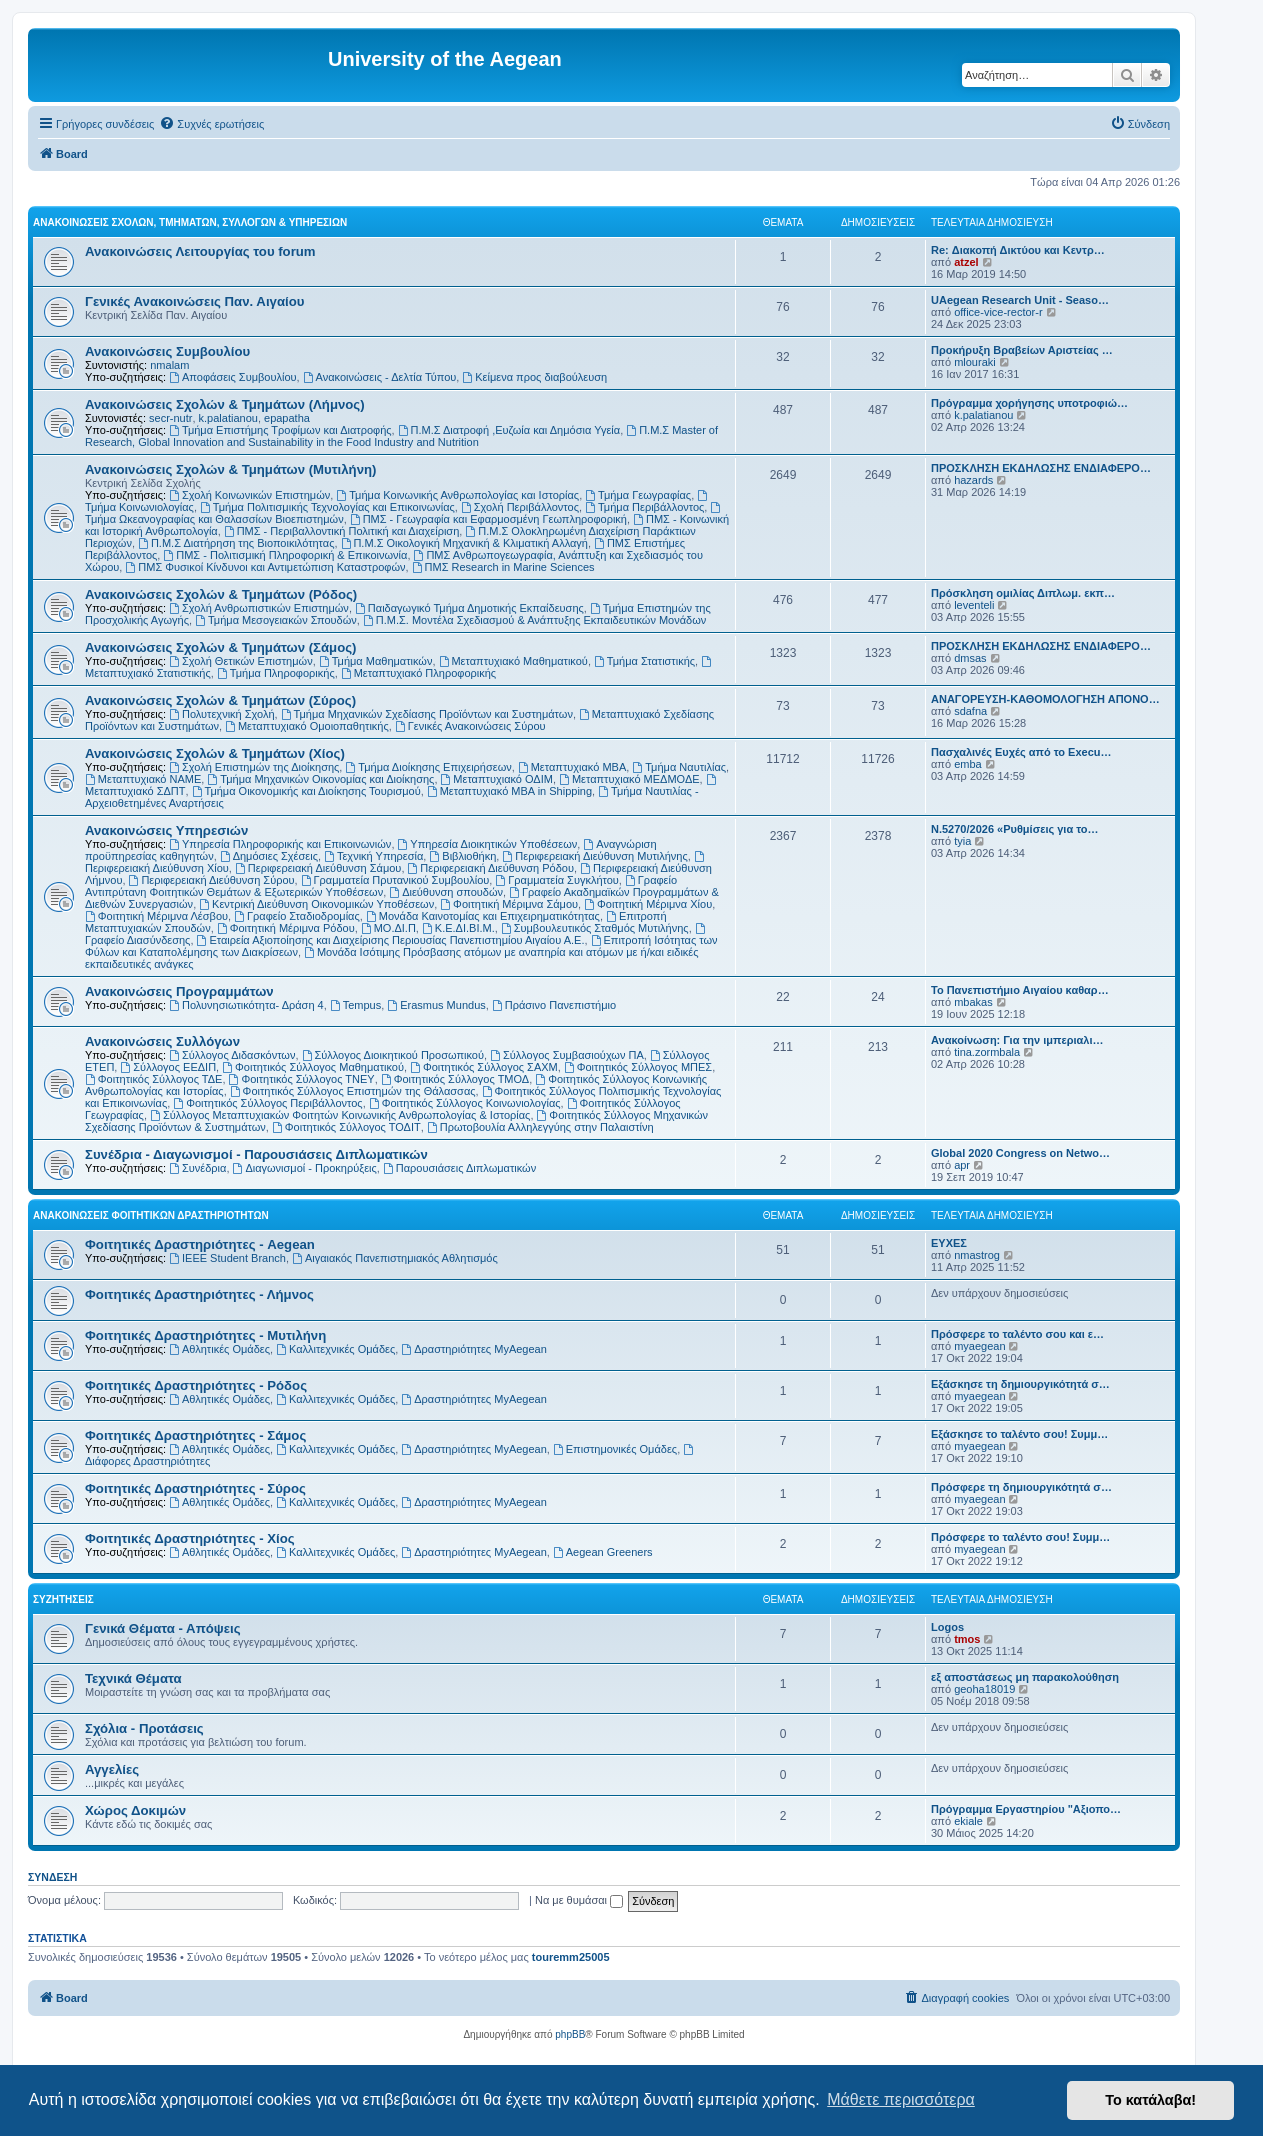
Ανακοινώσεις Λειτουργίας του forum (200, 251)
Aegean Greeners (603, 1552)
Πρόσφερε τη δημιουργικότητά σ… (1021, 1487)
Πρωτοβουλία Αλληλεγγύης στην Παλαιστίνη (540, 1127)
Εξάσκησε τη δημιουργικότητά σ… (1020, 1384)
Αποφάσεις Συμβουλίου (232, 377)
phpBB (570, 2034)
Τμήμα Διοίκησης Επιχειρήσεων (428, 767)
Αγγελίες (112, 1769)
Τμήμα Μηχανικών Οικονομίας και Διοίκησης (320, 779)
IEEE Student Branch (227, 1258)
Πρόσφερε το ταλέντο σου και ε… (1017, 1334)
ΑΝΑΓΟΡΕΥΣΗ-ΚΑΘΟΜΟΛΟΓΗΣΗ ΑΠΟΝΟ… (1045, 699)
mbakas (973, 1002)
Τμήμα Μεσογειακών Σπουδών (276, 620)
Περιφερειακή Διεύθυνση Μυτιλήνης (594, 856)
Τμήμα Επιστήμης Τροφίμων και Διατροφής (280, 430)
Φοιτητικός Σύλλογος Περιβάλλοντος (267, 1103)
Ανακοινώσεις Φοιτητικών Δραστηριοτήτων (151, 1215)
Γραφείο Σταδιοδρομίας (297, 916)
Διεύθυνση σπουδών (446, 892)
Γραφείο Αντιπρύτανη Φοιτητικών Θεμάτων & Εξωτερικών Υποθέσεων (381, 886)
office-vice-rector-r (998, 312)
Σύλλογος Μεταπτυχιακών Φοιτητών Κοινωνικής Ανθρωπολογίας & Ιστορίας (340, 1115)
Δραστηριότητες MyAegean (473, 1349)
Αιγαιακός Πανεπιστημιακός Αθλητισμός (395, 1258)
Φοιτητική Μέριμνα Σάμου (509, 904)
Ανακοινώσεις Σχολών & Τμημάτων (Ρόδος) (221, 594)
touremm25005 (571, 1957)
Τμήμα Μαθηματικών (376, 661)
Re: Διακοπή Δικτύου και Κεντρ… (1018, 250)
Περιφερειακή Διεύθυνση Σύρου (212, 880)
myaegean (979, 1346)
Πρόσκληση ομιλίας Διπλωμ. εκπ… (1023, 593)
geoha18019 (984, 1689)
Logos (947, 1627)
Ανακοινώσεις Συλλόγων (162, 1041)
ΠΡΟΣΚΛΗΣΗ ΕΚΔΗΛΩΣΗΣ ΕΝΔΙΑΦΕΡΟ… (1041, 468)
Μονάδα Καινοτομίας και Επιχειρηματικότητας (483, 916)
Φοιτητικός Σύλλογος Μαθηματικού (313, 1067)
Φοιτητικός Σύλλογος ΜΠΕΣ (638, 1067)
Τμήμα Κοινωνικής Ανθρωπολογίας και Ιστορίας (457, 495)
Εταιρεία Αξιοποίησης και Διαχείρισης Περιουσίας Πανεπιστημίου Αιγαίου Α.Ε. (391, 940)
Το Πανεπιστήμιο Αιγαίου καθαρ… (1020, 990)
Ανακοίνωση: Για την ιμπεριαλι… (1017, 1040)
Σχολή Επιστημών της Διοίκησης (254, 767)
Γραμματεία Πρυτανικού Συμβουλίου (395, 880)
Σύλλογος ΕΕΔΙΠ (168, 1067)
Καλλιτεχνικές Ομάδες (335, 1349)
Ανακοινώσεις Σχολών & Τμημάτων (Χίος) (215, 753)
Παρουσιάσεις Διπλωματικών (459, 1168)
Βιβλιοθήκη (462, 856)
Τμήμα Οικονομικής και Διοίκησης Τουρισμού (306, 791)
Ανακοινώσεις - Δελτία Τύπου (380, 377)
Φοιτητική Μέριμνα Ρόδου (286, 928)
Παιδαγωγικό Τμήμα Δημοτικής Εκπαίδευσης (469, 608)
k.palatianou (228, 418)
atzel (966, 262)
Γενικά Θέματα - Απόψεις (163, 1628)
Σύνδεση (52, 1877)
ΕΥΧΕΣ (949, 1243)
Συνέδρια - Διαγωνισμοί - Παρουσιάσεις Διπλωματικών (256, 1154)
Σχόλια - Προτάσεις (144, 1728)
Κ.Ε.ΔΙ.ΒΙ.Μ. (458, 928)
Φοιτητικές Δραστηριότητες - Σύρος (195, 1488)
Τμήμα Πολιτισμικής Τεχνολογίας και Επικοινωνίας (327, 507)
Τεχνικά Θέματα (133, 1678)
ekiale (968, 1821)
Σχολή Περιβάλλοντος (520, 507)
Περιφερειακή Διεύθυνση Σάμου (318, 868)
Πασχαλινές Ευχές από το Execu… (1021, 752)
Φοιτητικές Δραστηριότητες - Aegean (200, 1244)
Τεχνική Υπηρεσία (373, 856)
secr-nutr (170, 418)
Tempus (355, 1005)
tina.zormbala (987, 1052)
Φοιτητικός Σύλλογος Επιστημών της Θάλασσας (353, 1091)
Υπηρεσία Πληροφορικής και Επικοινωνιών (280, 844)
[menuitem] (211, 124)
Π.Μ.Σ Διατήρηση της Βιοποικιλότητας (236, 543)
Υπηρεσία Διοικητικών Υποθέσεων (488, 844)
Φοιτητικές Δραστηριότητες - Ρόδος (196, 1385)
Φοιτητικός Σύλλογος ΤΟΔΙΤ (346, 1127)
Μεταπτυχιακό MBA (572, 767)
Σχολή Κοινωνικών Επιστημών (249, 495)
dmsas (970, 658)
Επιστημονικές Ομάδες (615, 1449)
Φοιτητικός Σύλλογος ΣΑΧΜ (484, 1067)
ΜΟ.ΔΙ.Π (388, 928)
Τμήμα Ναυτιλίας (679, 767)
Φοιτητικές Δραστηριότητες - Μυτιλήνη (205, 1335)
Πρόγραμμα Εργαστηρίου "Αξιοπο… (1026, 1809)
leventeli (974, 605)
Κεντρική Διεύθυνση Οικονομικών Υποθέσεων (316, 904)
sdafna (970, 711)
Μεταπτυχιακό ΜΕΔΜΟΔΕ (629, 779)
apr (962, 1165)
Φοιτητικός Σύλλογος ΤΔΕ (153, 1079)
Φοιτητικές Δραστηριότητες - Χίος (190, 1538)
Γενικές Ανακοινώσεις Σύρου (470, 726)
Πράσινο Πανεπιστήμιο (554, 1005)
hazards (973, 480)
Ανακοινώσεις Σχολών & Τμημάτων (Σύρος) (220, 700)
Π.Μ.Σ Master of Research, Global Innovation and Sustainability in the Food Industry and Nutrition (401, 436)
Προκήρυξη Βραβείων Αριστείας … (1022, 350)
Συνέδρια (197, 1168)
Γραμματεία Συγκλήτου (556, 880)
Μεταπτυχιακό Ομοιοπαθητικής (307, 726)
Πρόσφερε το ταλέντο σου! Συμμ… (1020, 1537)
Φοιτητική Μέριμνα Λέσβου (156, 916)
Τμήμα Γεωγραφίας (638, 495)
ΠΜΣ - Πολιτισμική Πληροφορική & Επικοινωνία (285, 555)
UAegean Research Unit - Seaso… (1020, 300)
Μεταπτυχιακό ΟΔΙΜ (497, 779)
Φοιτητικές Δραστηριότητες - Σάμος (195, 1435)
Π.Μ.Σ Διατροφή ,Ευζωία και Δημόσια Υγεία (509, 430)
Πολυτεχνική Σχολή (221, 714)
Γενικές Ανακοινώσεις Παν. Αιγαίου (194, 301)
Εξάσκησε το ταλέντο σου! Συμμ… (1019, 1434)
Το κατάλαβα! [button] (1150, 2100)
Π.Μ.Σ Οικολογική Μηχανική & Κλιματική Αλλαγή (464, 543)
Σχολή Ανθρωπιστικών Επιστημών (259, 608)
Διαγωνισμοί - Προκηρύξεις (305, 1168)
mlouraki (975, 362)
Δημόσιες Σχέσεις (269, 856)
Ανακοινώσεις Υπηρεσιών (166, 830)
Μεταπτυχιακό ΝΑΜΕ (143, 779)
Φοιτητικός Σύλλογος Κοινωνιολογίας (465, 1103)
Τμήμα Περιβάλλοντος (644, 507)
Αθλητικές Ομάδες (219, 1349)
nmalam (169, 365)
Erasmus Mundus (436, 1005)
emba (968, 764)
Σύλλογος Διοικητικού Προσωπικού (393, 1055)
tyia (962, 841)
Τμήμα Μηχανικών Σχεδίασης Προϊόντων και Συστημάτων (427, 714)
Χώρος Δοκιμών (135, 1810)
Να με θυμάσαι (579, 1900)
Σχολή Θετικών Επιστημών (241, 661)
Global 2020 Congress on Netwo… (1020, 1153)
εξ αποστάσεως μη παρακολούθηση (1025, 1677)
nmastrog (977, 1255)
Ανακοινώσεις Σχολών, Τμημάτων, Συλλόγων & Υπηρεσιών (190, 222)
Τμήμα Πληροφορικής (276, 673)
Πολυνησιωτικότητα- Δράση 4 (246, 1005)
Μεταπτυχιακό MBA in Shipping (509, 791)
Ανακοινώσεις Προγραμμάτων (179, 991)
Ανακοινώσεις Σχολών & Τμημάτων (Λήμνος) (225, 404)
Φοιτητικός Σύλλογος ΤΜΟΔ (455, 1079)
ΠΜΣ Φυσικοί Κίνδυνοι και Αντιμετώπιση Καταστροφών (265, 567)
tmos (967, 1639)
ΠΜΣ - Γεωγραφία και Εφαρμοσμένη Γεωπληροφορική (488, 519)
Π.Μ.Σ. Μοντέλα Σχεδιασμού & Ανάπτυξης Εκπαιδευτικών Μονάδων (534, 620)
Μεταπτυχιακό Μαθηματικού (513, 661)
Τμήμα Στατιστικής (644, 661)
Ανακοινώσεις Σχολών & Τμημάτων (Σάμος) (220, 647)
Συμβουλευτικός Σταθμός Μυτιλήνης (595, 928)
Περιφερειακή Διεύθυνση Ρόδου (491, 868)
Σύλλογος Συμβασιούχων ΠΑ (567, 1055)
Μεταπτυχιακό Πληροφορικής (418, 673)
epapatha (287, 418)
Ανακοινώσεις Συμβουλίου (167, 351)
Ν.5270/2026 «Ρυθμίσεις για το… (1015, 829)
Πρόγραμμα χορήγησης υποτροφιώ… (1029, 403)
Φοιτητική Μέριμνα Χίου (648, 904)
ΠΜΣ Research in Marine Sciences (503, 567)
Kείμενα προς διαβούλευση (534, 377)
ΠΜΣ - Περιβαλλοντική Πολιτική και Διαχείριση (341, 531)
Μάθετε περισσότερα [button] (901, 2099)
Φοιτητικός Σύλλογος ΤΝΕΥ (302, 1079)
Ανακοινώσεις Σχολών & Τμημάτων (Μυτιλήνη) (230, 469)
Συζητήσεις (63, 1599)
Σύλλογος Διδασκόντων (232, 1055)
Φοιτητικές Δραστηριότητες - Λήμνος (199, 1294)
